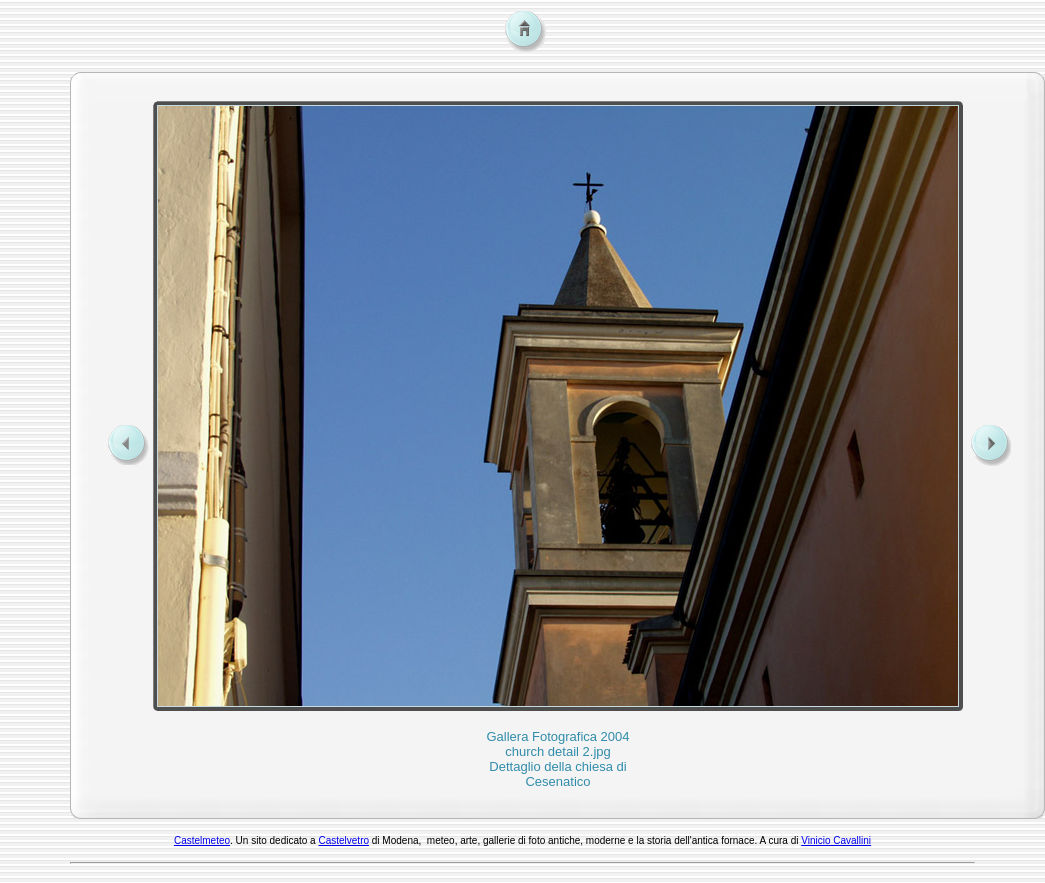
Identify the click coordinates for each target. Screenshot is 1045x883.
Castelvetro (343, 840)
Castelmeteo (202, 840)
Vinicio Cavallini (836, 840)
